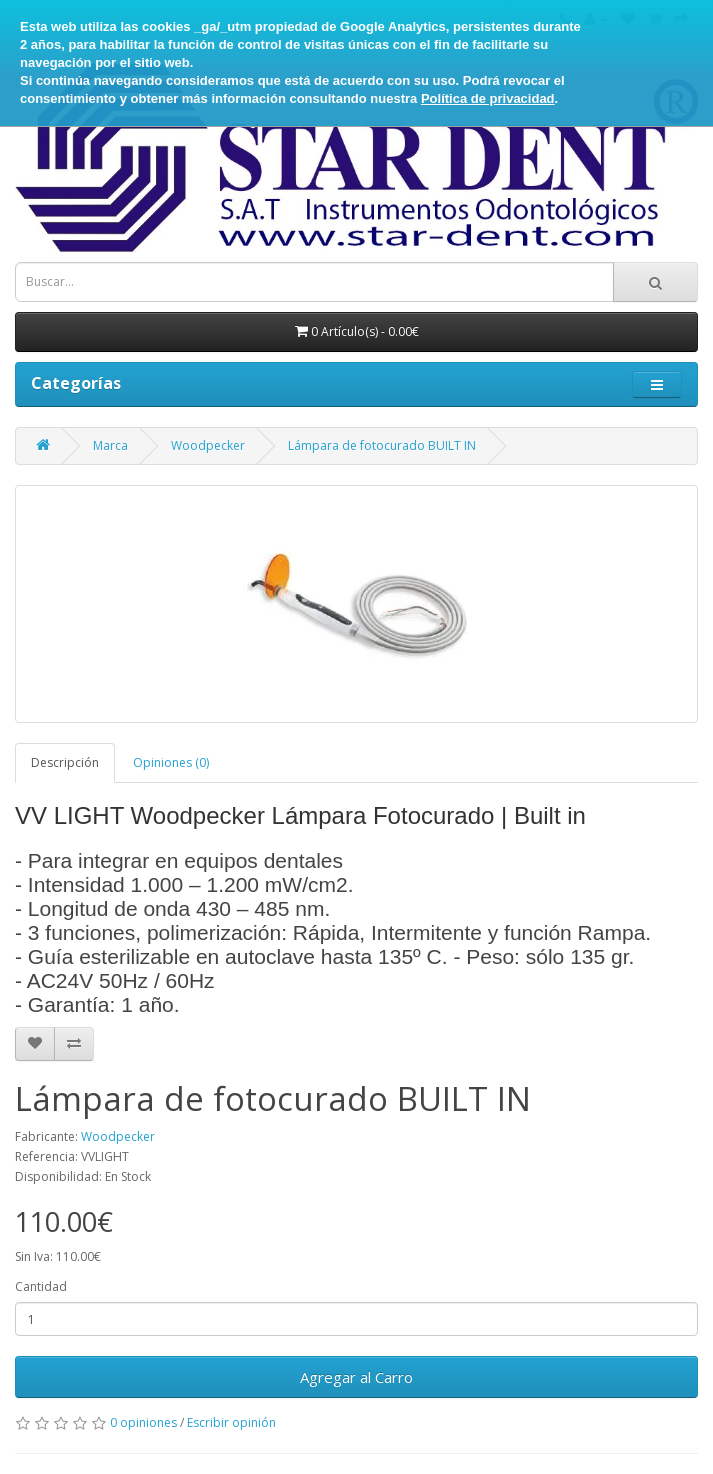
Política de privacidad (488, 98)
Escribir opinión (231, 1422)
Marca (110, 445)
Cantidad (41, 1286)
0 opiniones (143, 1422)
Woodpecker (208, 445)
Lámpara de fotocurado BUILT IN (382, 445)
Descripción (65, 762)
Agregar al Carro (356, 1377)
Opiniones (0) (171, 762)
